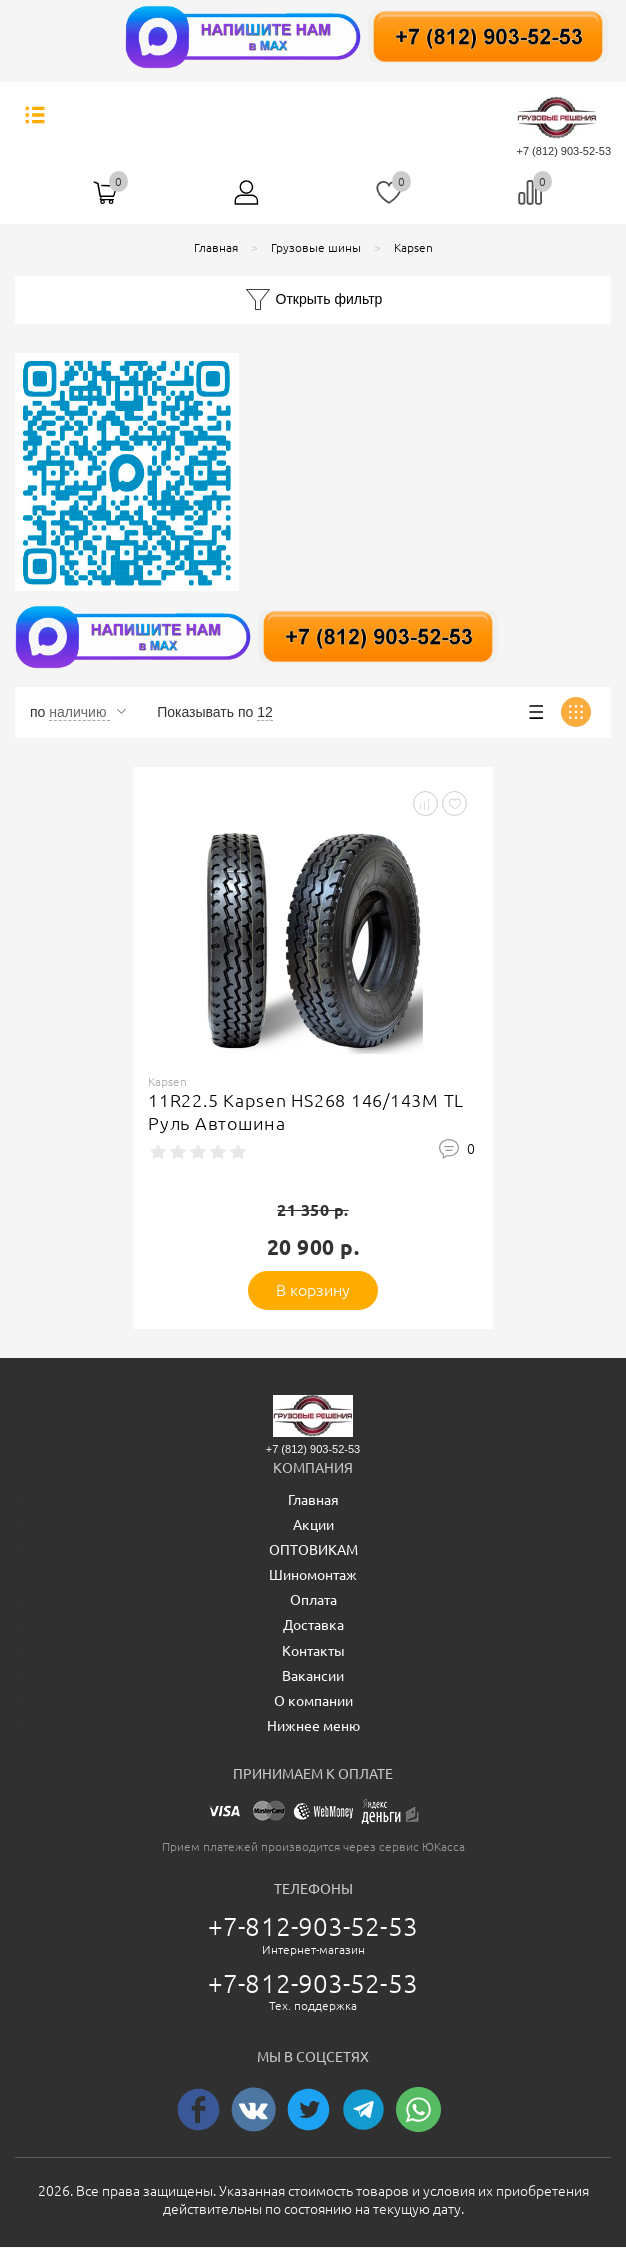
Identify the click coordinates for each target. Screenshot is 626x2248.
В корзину (313, 1290)
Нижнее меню (313, 1726)
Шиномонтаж (313, 1575)
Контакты (313, 1651)
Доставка (313, 1625)
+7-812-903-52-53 (313, 1926)
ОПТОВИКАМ (313, 1550)
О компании (313, 1701)
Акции (313, 1525)
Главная (313, 1500)
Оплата (313, 1600)
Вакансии (313, 1676)
